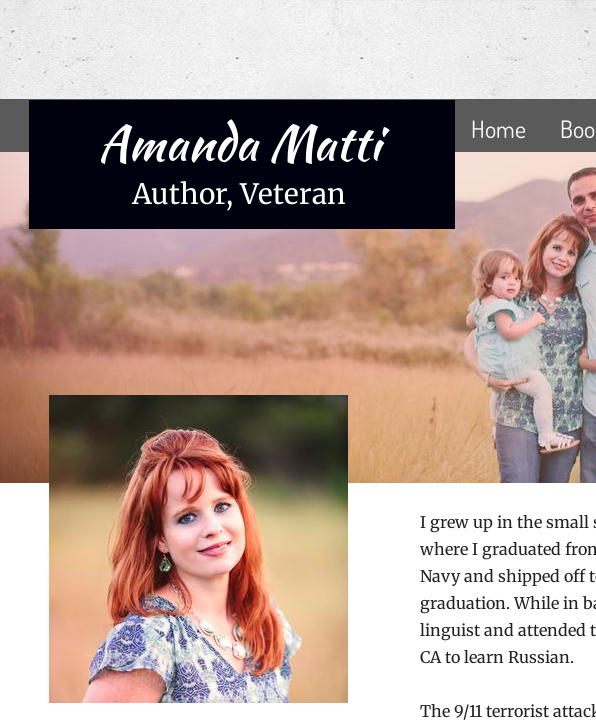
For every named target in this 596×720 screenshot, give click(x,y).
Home (498, 128)
